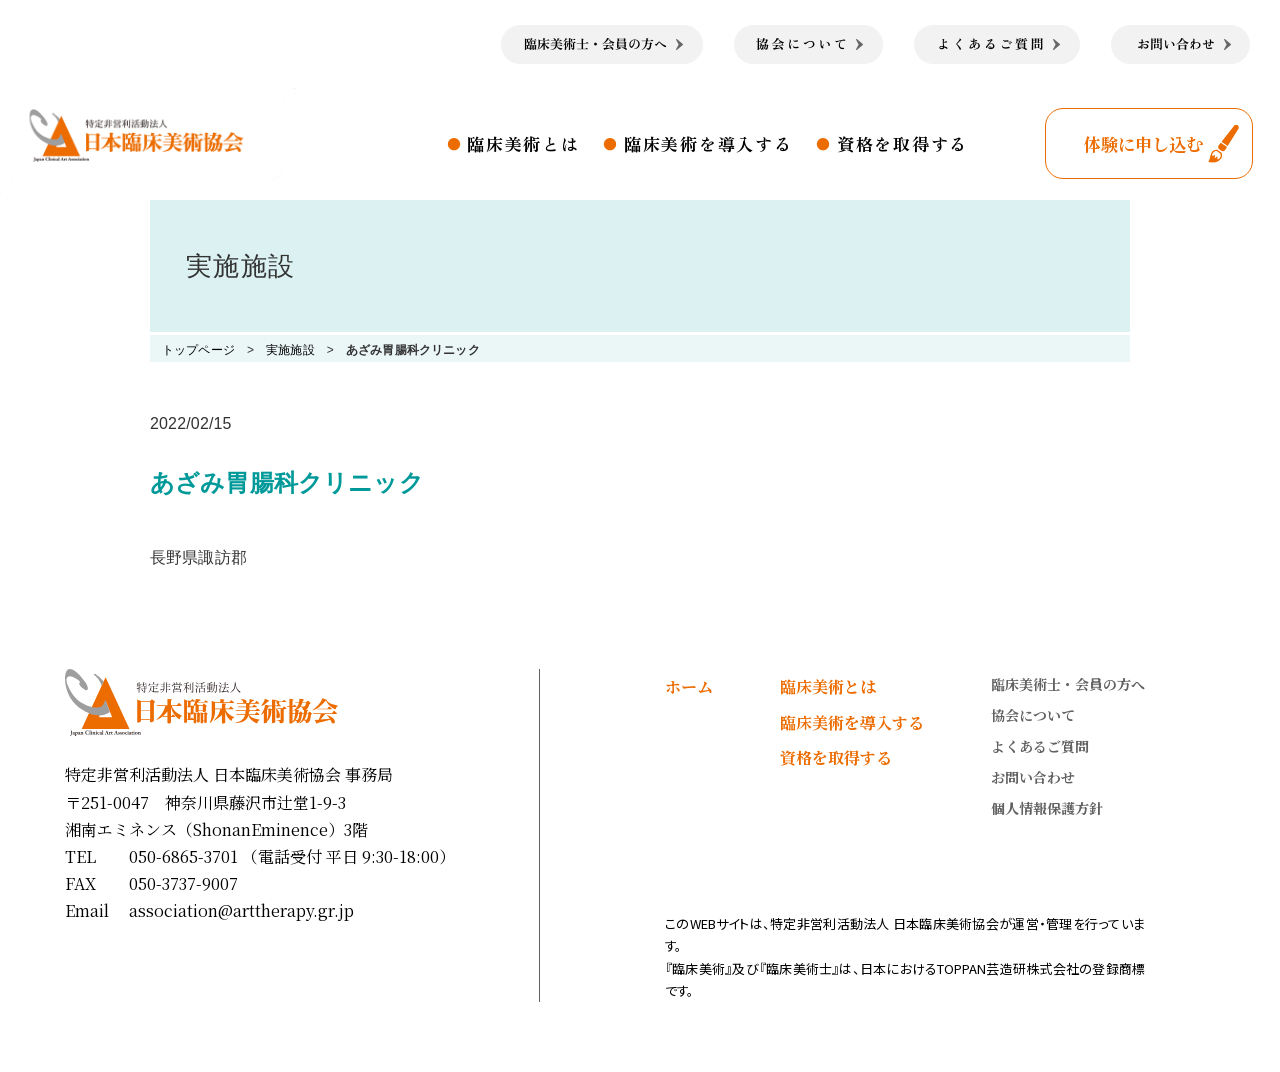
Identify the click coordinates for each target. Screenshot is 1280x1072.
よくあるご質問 (1040, 746)
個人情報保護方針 (1047, 808)
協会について (1033, 715)
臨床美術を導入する (708, 143)
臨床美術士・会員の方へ (1068, 684)
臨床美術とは (523, 143)
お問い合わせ (1033, 777)
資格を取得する (902, 143)
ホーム (689, 686)
